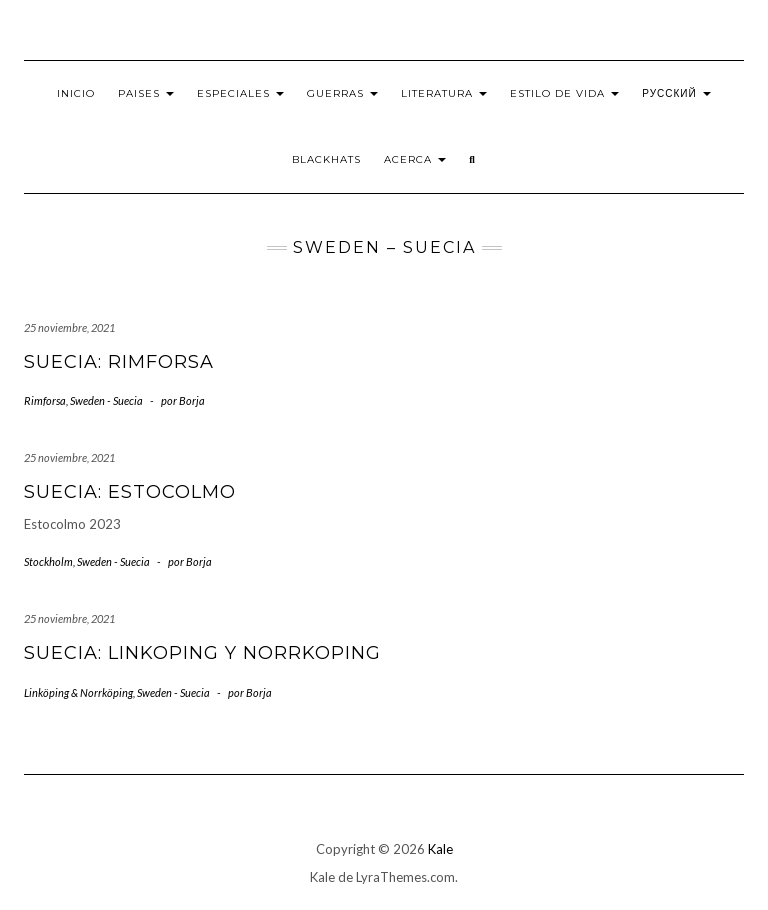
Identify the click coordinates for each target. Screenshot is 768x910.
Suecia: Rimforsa (119, 362)
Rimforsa (45, 400)
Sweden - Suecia (106, 400)
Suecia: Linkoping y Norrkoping (202, 653)
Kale (440, 849)
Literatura (444, 93)
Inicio (76, 93)
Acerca (415, 159)
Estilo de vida (564, 93)
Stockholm (48, 561)
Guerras (342, 93)
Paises (146, 93)
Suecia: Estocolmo (130, 492)
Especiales (240, 93)
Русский (676, 93)
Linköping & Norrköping (78, 692)
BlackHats (326, 159)
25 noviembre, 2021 (69, 327)
